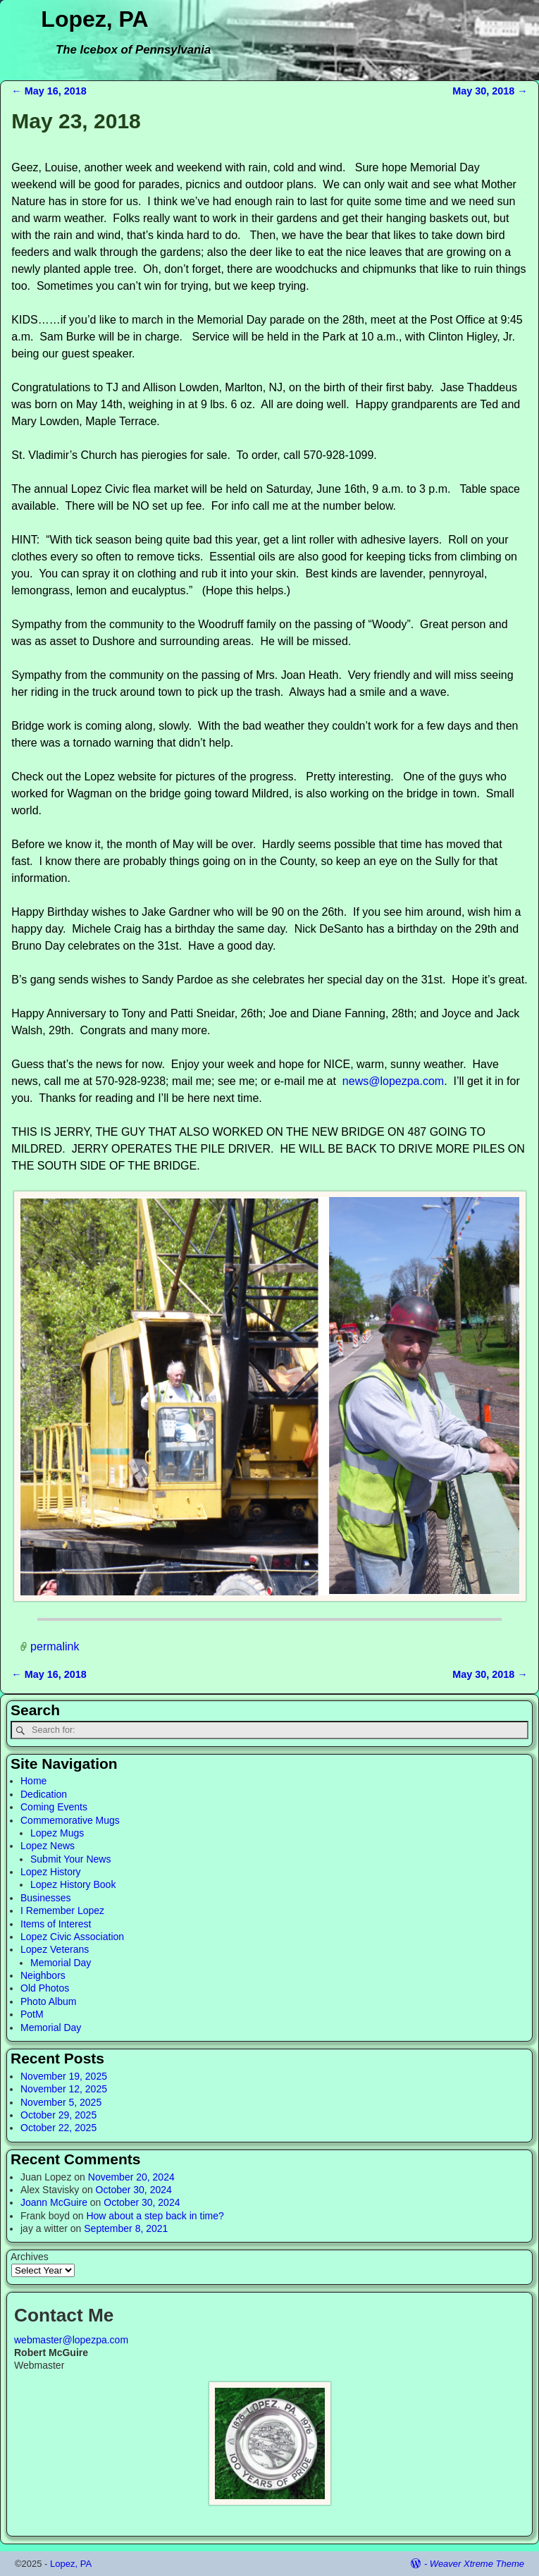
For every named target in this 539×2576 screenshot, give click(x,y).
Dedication (43, 1794)
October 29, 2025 (58, 2115)
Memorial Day (60, 1962)
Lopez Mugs (57, 1833)
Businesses (45, 1897)
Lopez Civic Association (72, 1936)
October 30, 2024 (134, 2189)
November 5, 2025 (60, 2102)
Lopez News (47, 1845)
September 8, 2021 (126, 2228)
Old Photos (44, 1988)
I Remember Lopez (62, 1910)
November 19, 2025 (63, 2076)
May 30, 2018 (489, 91)
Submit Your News (70, 1859)
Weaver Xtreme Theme (477, 2563)
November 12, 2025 (63, 2088)
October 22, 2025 (58, 2127)
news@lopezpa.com (393, 1081)
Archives (30, 2256)
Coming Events (53, 1807)
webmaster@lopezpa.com (71, 2339)
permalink (54, 1646)
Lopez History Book (73, 1884)
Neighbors (43, 1975)
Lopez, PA (94, 19)
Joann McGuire (53, 2202)
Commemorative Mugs (70, 1820)
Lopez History (50, 1871)
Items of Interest (55, 1924)
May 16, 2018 (48, 91)
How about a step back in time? (154, 2215)
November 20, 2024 (131, 2177)
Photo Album (48, 2001)
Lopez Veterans (54, 1949)
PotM (32, 2014)
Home (33, 1780)
